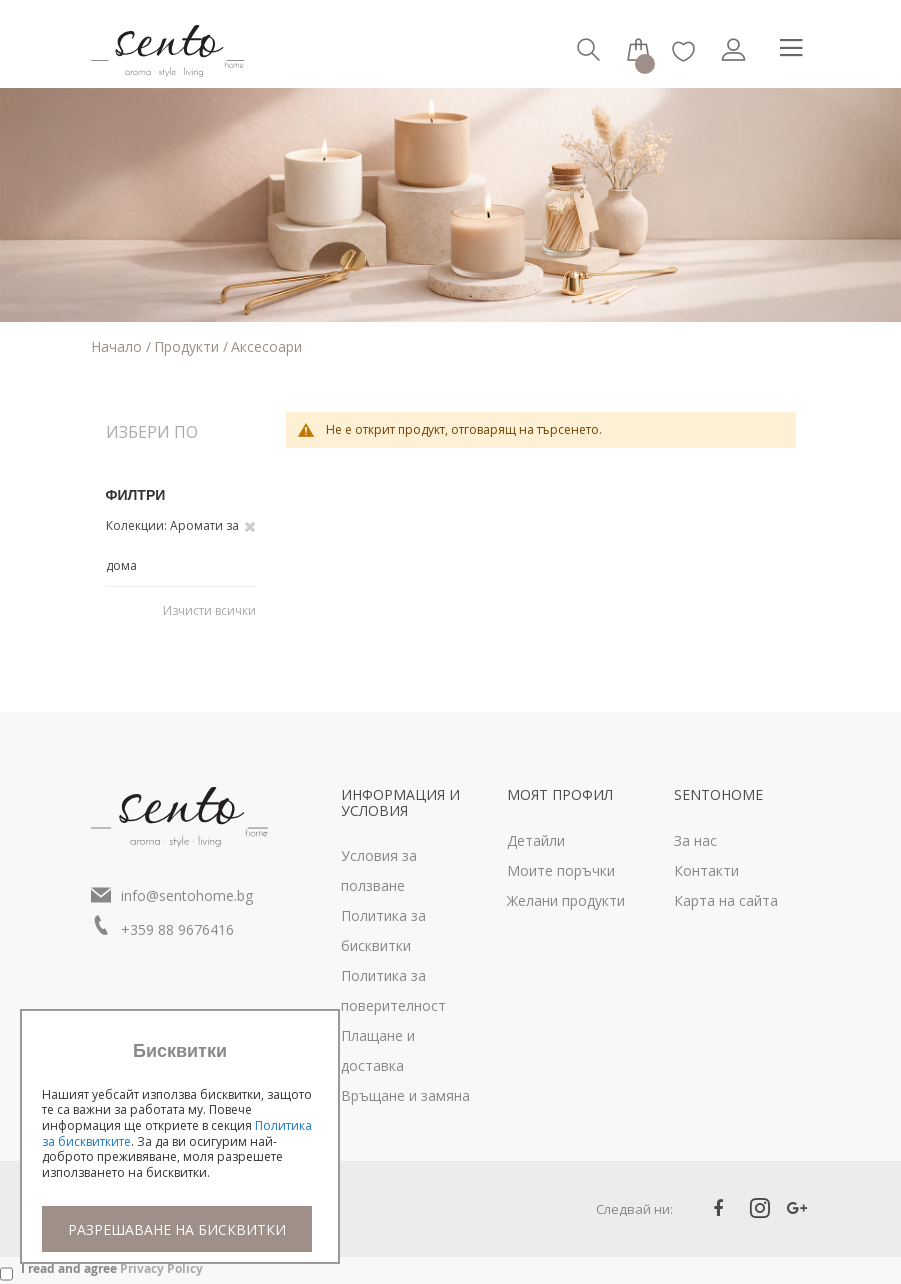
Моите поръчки (561, 870)
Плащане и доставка (378, 1050)
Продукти (188, 346)
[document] (180, 1146)
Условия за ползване (379, 870)
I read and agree (112, 1268)
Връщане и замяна (405, 1095)
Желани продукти (566, 900)
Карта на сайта (726, 900)
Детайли (536, 840)
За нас (695, 840)
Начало (118, 346)
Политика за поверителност (393, 990)
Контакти (706, 870)
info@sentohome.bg (187, 895)
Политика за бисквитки (383, 930)
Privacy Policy (161, 1268)
